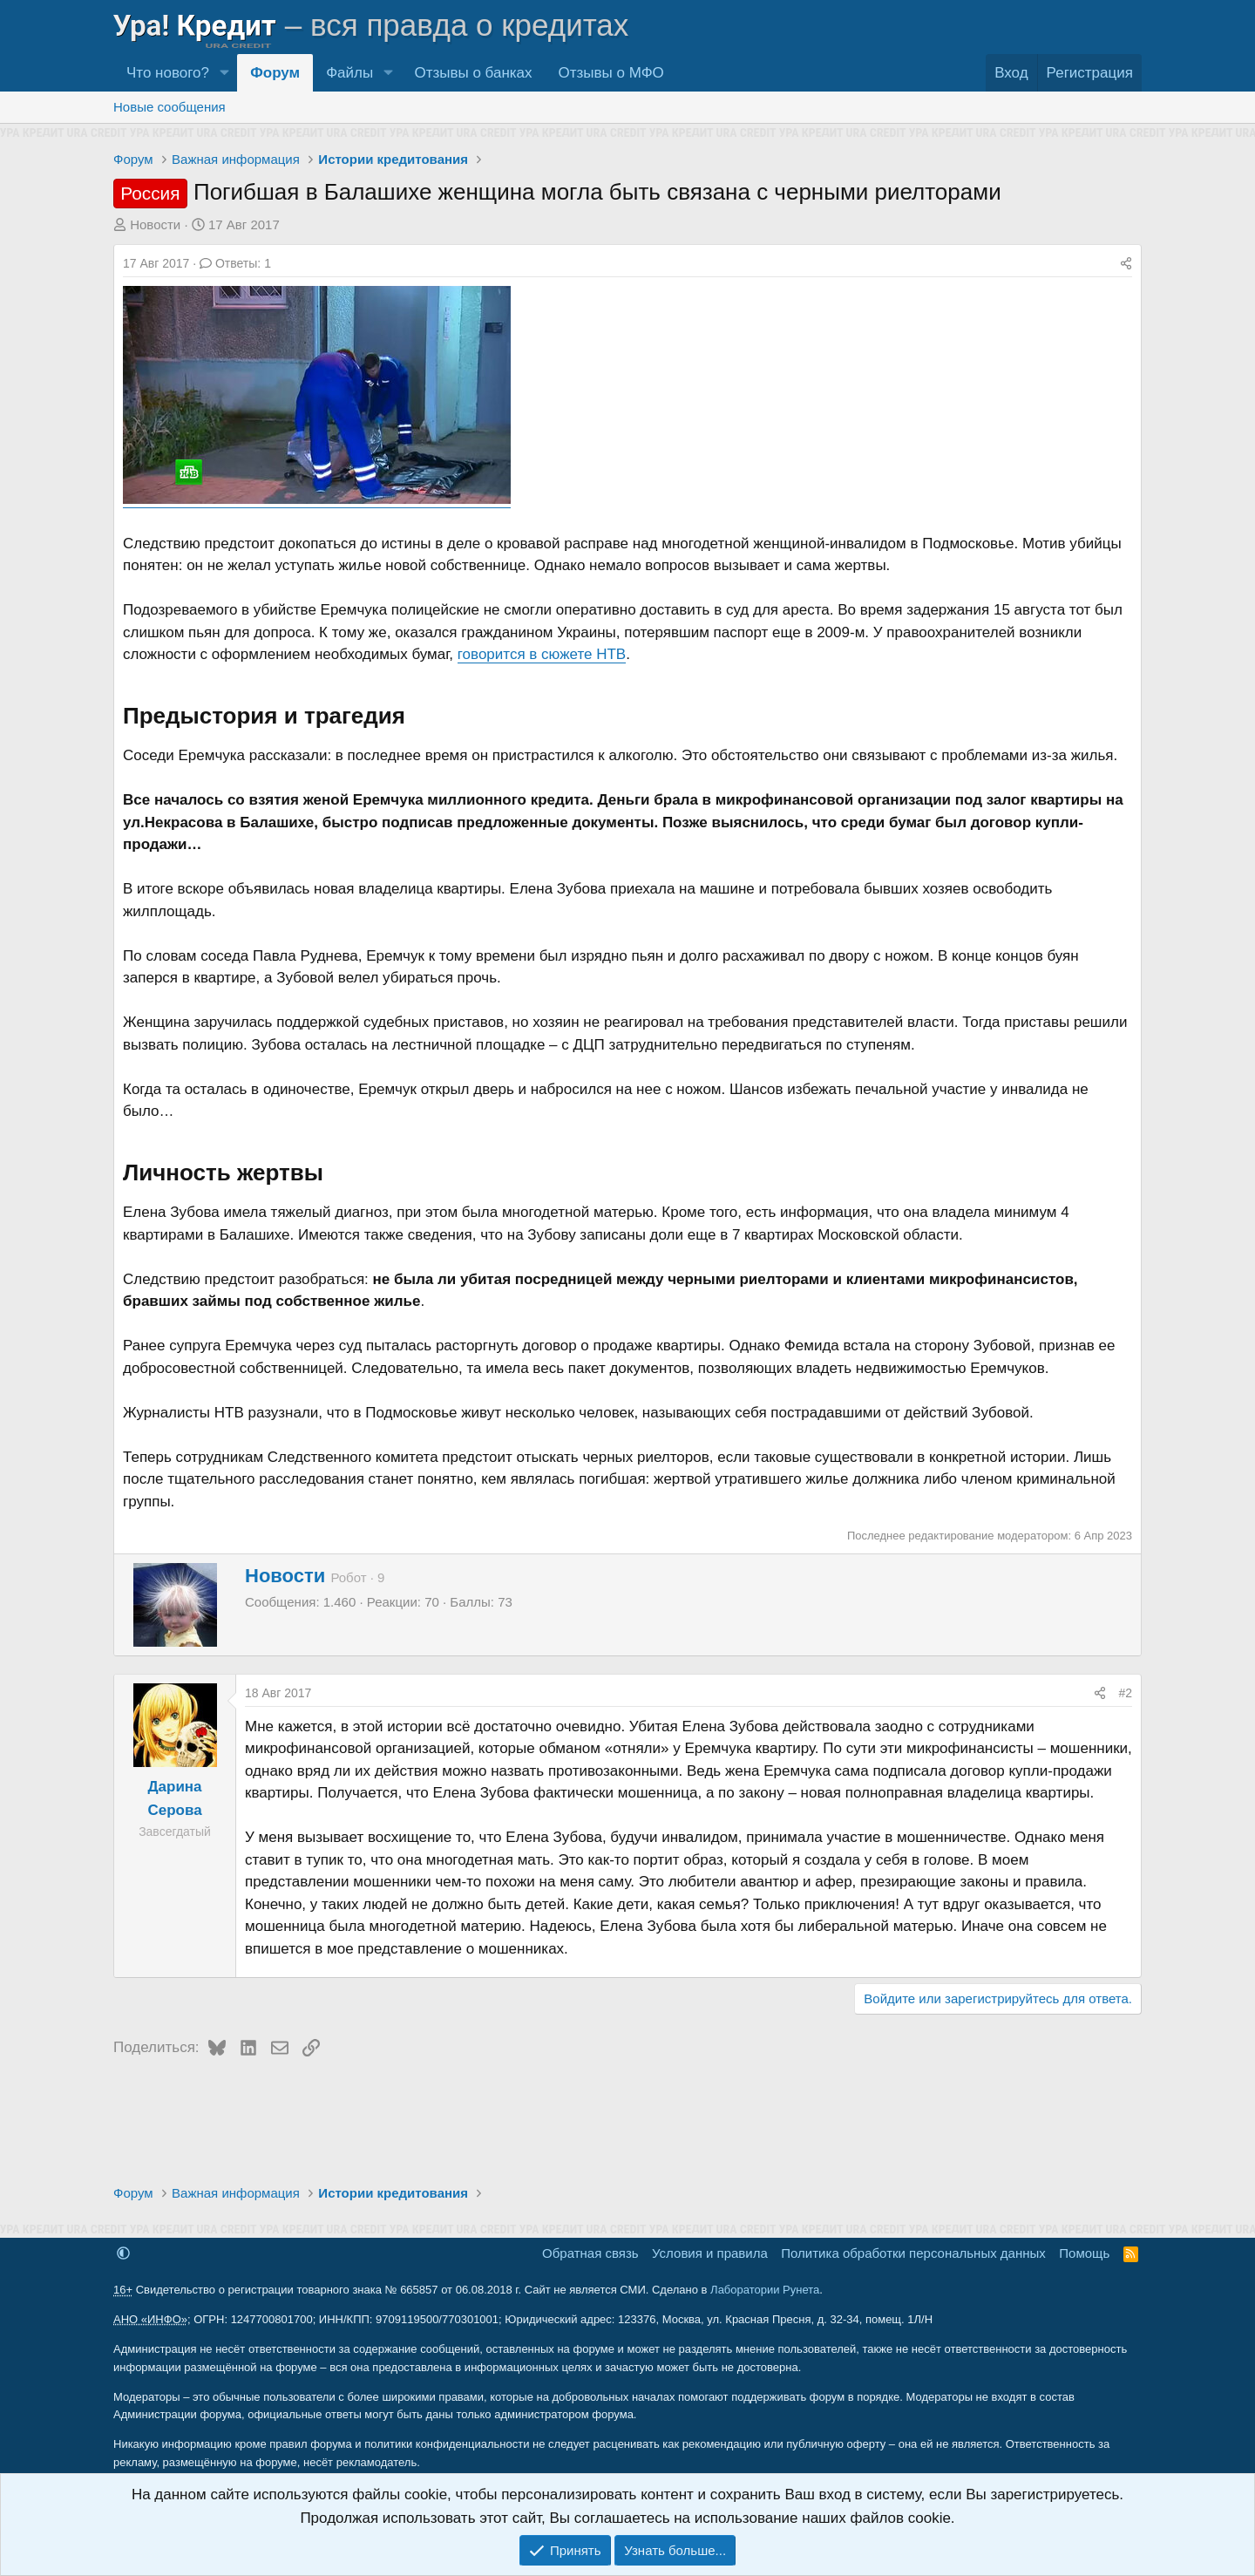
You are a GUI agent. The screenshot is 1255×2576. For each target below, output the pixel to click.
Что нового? (167, 73)
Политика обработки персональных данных (913, 2253)
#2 (1125, 1693)
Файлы (349, 73)
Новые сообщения (169, 106)
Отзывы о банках (473, 73)
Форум (275, 73)
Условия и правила (710, 2253)
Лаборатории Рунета (764, 2289)
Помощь (1084, 2253)
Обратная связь (590, 2253)
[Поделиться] (1126, 263)
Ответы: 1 (235, 263)
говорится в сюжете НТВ (542, 654)
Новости (155, 224)
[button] (224, 73)
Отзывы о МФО (611, 73)
